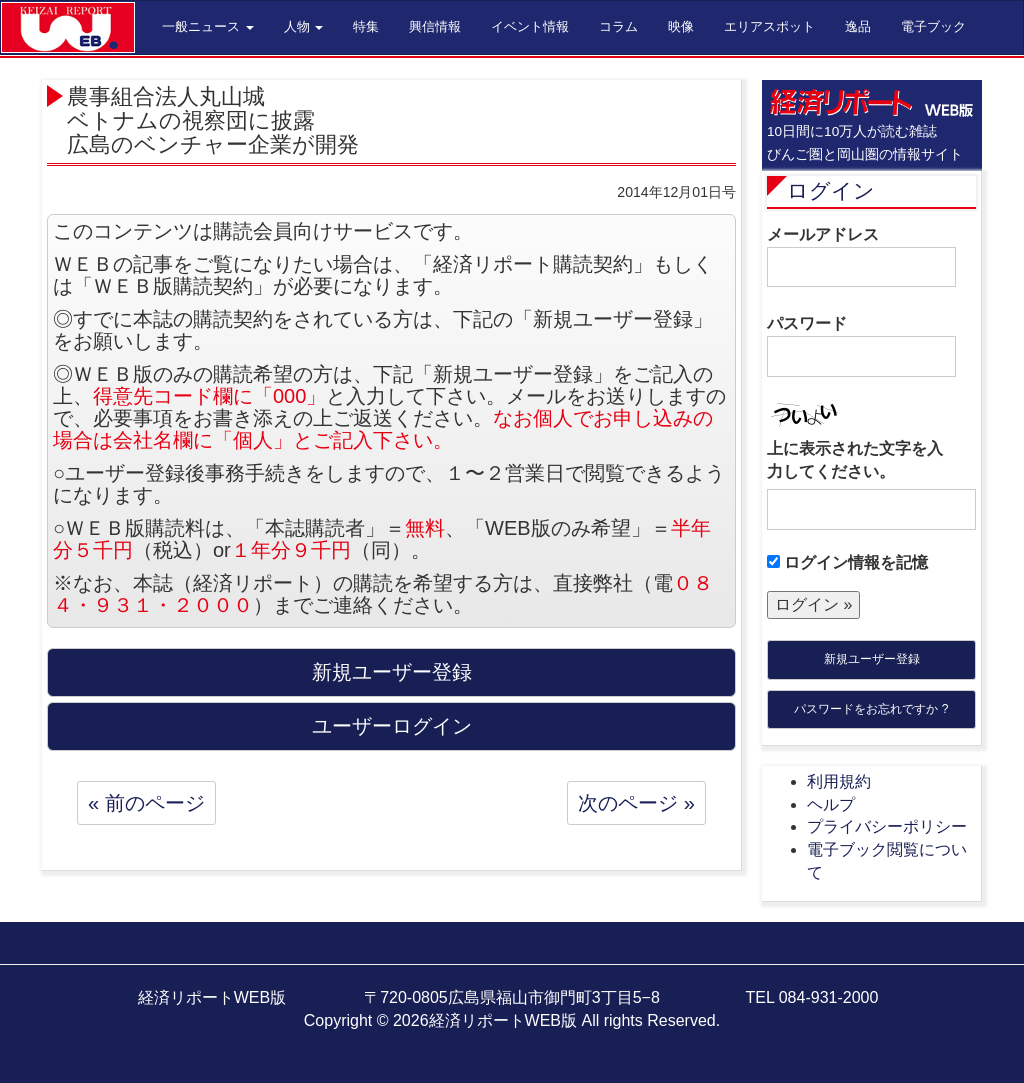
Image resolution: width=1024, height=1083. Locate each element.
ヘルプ (831, 804)
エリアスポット (769, 26)
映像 (681, 26)
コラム (618, 26)
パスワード (861, 346)
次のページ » (636, 803)
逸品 (858, 26)
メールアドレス (861, 257)
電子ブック (933, 26)
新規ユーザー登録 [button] (392, 672)
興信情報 (435, 26)
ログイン (831, 190)
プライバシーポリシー (887, 826)
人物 (304, 26)
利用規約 (839, 781)
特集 (366, 26)
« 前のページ (146, 803)
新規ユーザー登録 (872, 659)
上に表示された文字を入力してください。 (855, 460)
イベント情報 (530, 26)
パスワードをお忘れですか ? (871, 709)
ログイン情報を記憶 (847, 562)
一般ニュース (208, 26)
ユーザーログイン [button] (392, 726)
